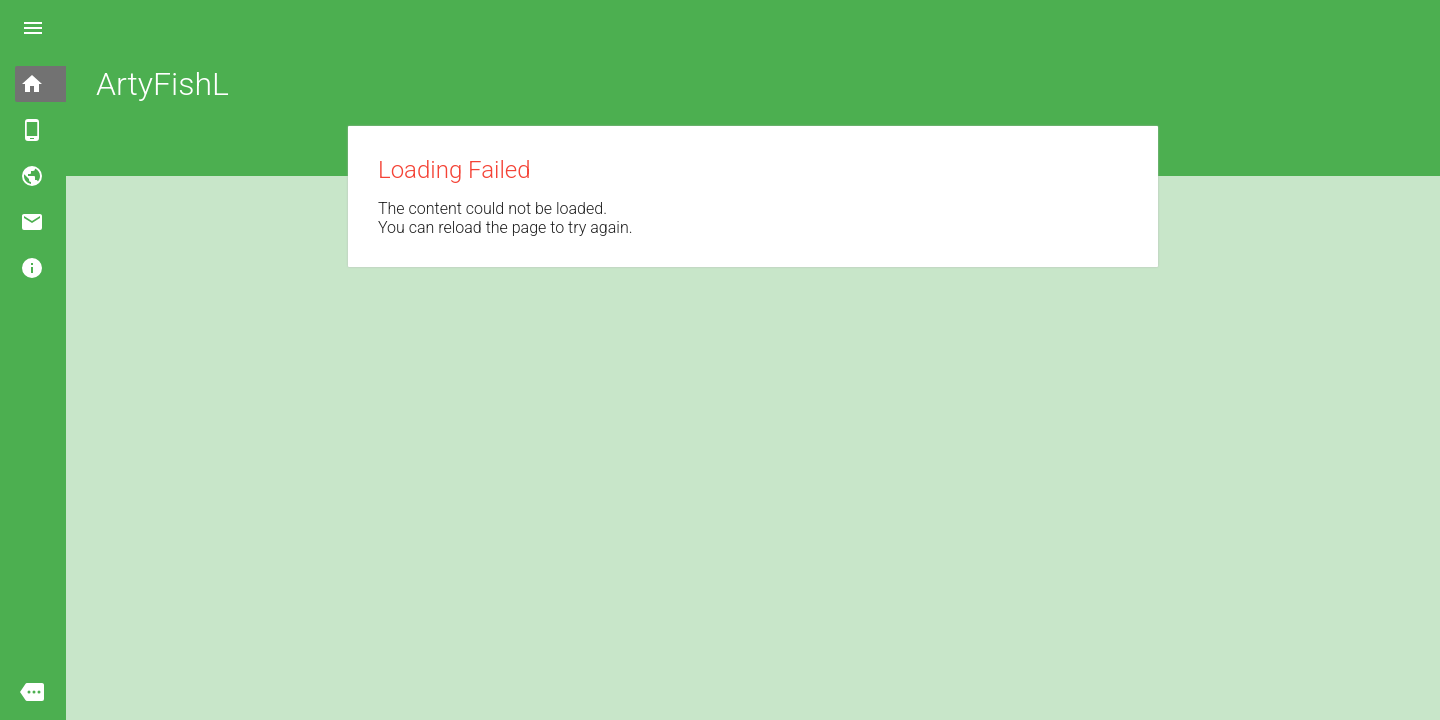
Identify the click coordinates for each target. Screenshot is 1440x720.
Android (68, 129)
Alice (68, 175)
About (68, 267)
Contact (68, 221)
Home (68, 83)
